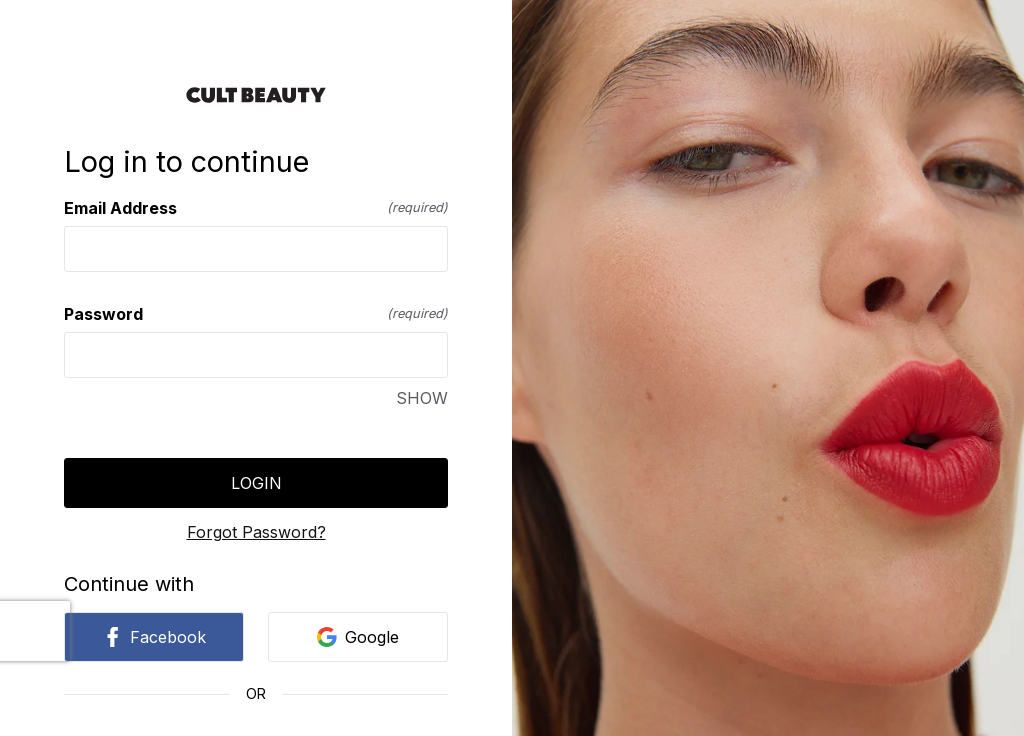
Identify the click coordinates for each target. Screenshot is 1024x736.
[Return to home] (256, 95)
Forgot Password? (256, 532)
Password (256, 314)
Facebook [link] (154, 637)
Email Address (256, 208)
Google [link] (358, 637)
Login (256, 483)
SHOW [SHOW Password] (422, 398)
